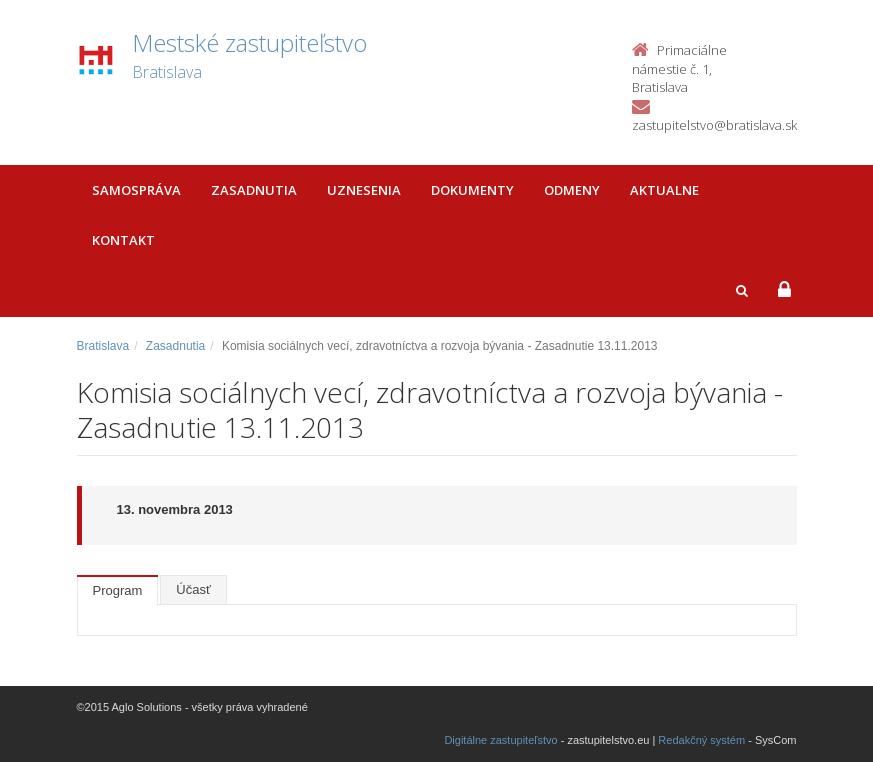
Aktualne (664, 190)
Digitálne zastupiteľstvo (500, 740)
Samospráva (136, 190)
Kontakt (123, 240)
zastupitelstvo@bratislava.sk (714, 125)
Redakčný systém (701, 740)
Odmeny (572, 190)
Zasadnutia (254, 190)
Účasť (193, 589)
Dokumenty (472, 190)
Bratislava (103, 346)
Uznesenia (364, 190)
